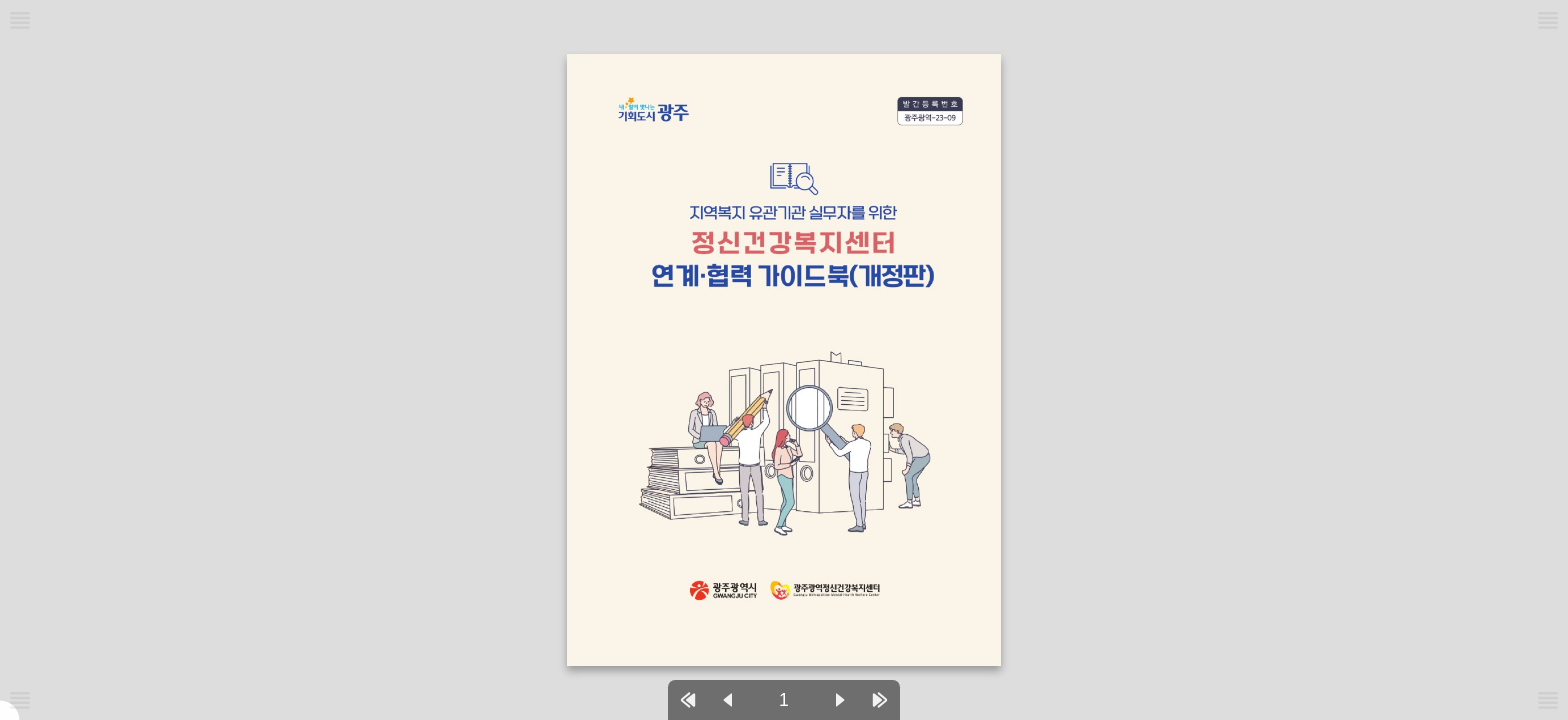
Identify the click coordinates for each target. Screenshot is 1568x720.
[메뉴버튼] (20, 700)
